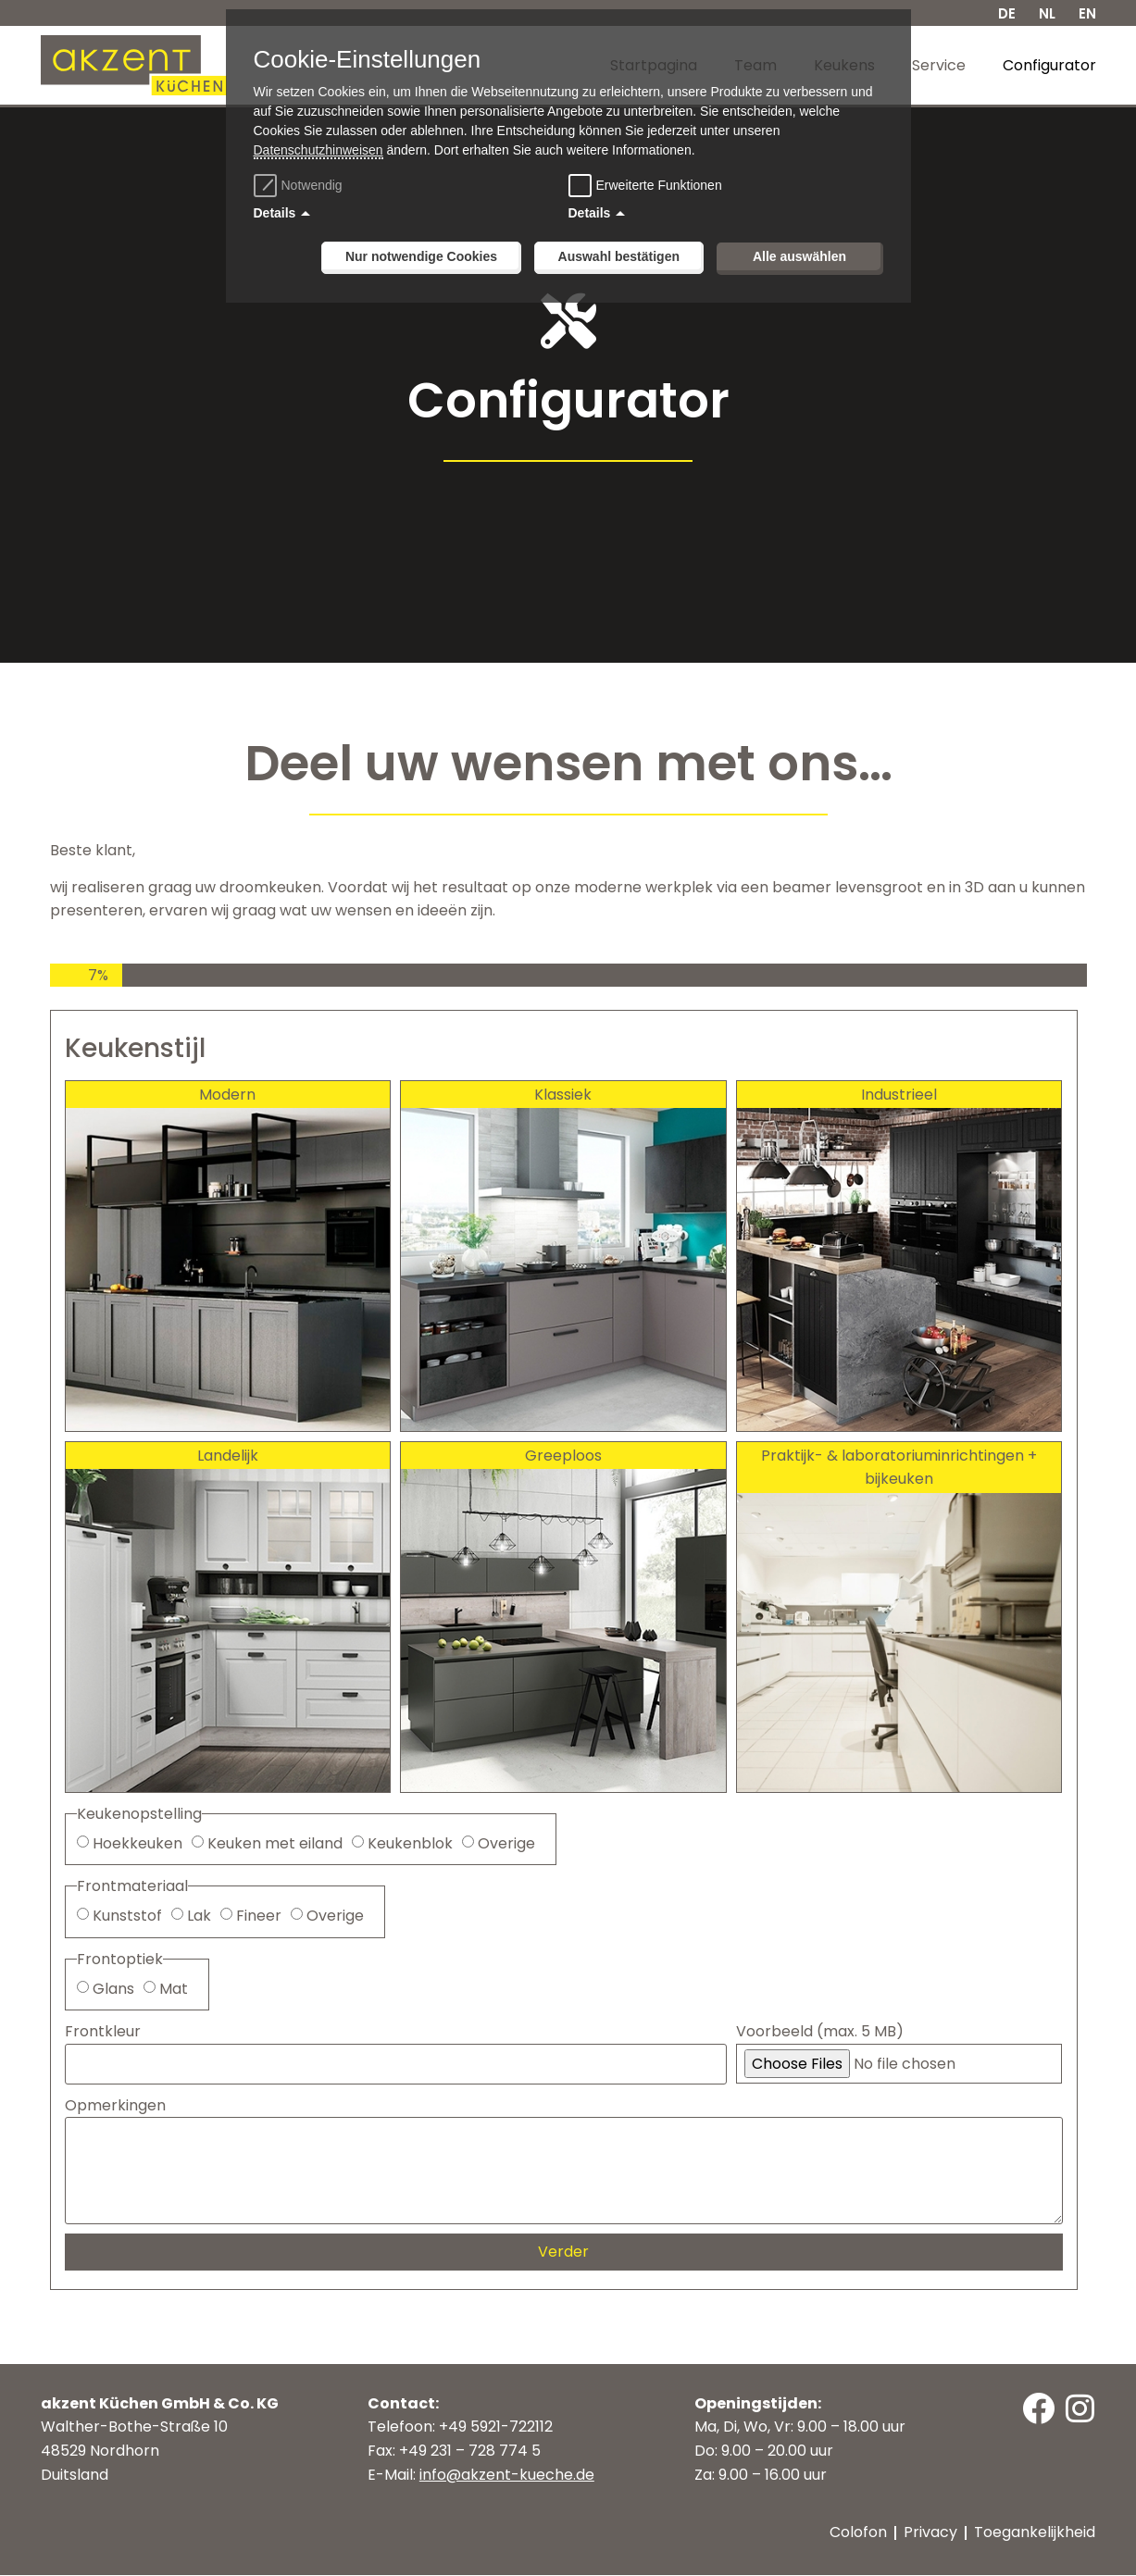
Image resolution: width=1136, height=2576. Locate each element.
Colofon (859, 2533)
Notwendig (300, 185)
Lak (199, 1916)
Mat (173, 1988)
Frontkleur (103, 2032)
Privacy (931, 2533)
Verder (563, 2251)
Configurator (1049, 65)
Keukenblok (410, 1843)
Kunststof (127, 1916)
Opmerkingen (115, 2105)
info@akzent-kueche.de (506, 2474)
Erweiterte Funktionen (659, 185)
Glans (113, 1988)
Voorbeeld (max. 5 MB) (820, 2032)
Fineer (258, 1916)
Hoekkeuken (137, 1843)
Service (939, 65)
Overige (506, 1843)
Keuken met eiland (275, 1843)
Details (275, 212)
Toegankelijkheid (1035, 2533)
